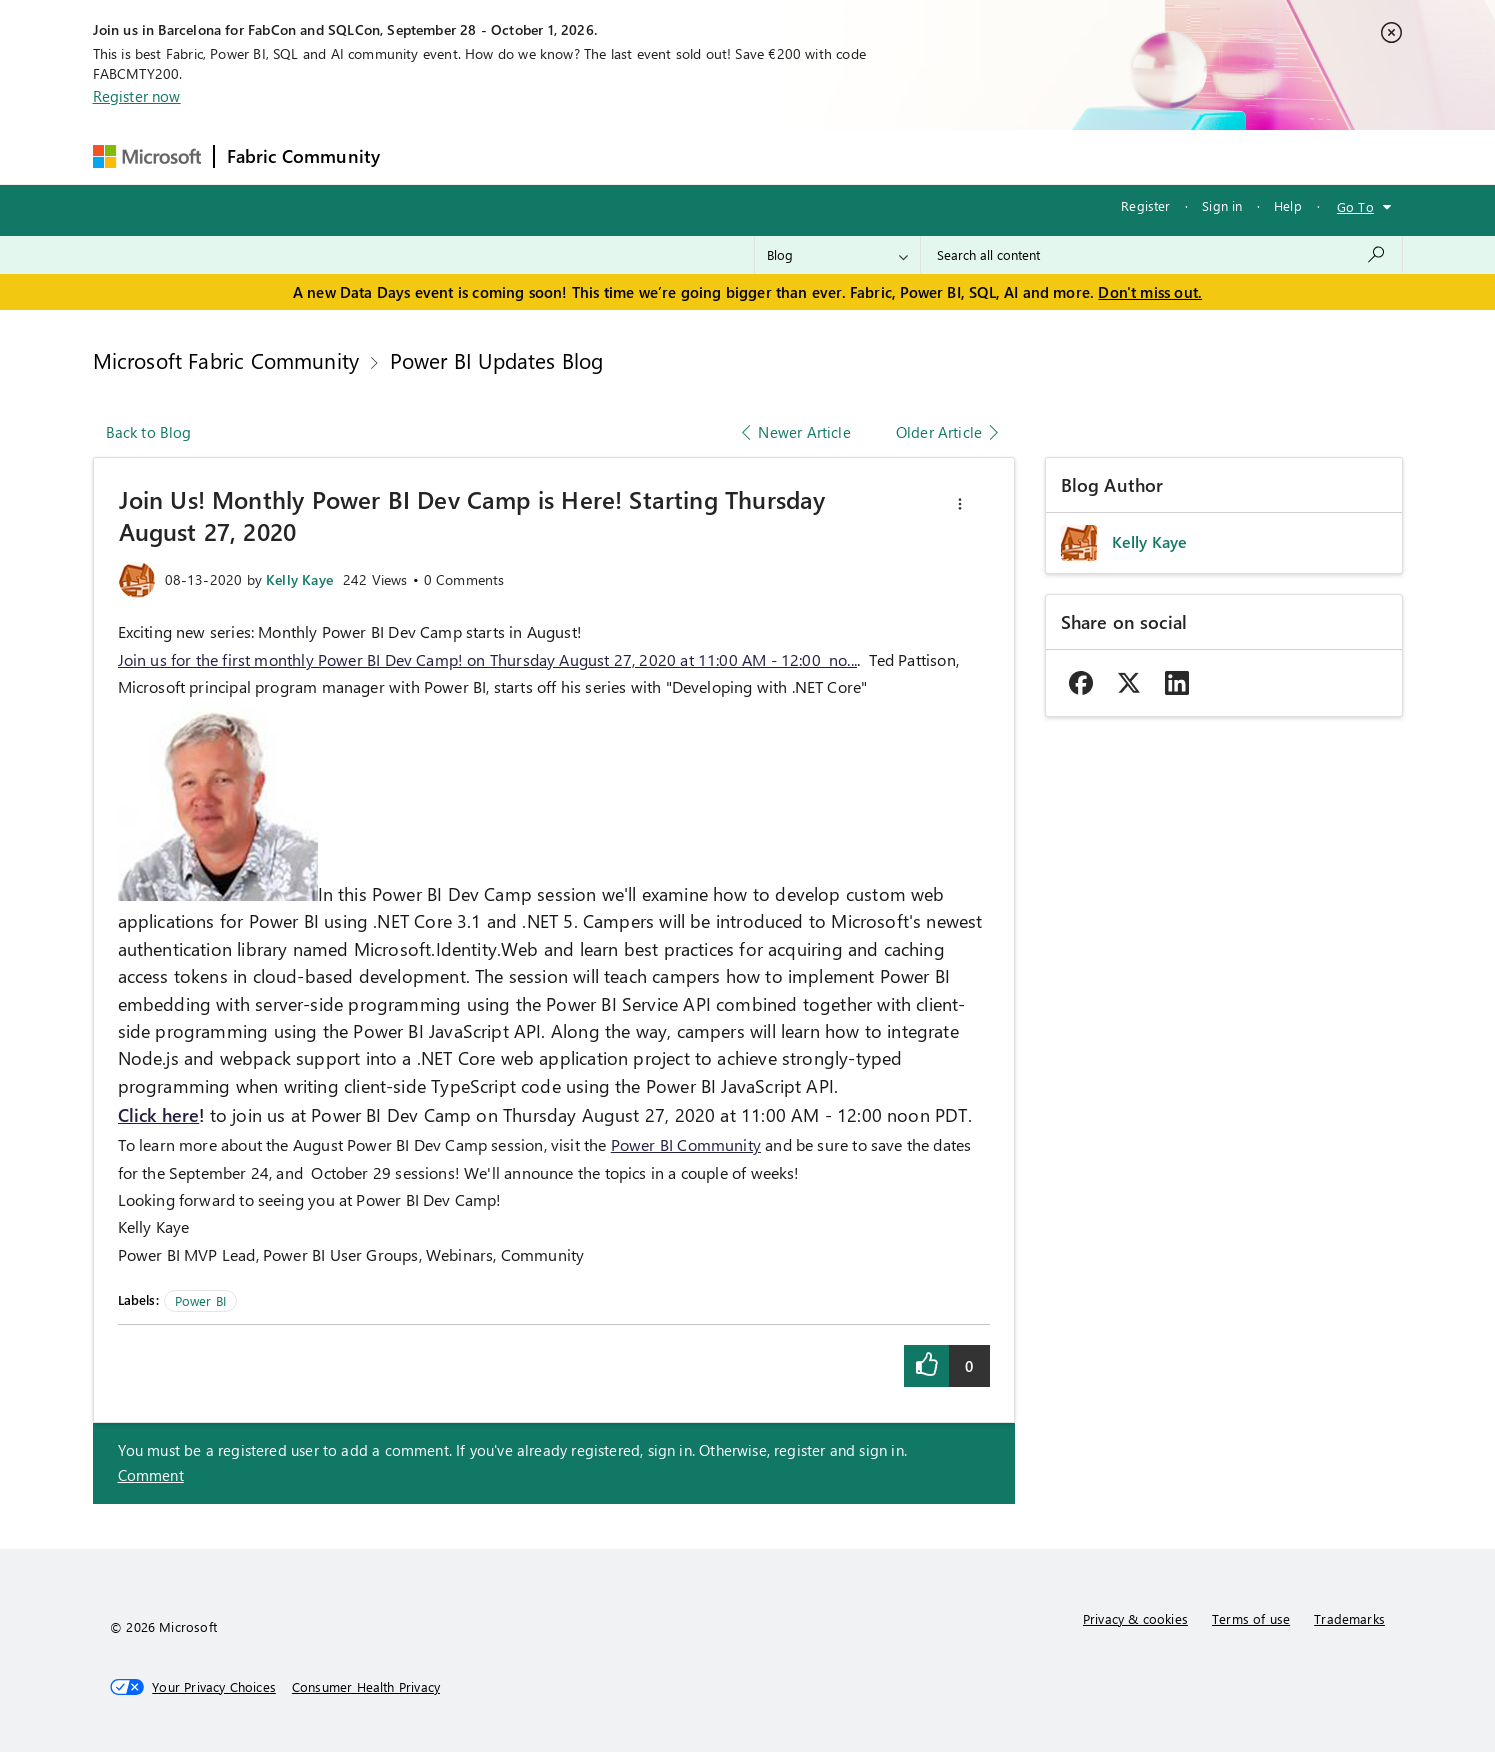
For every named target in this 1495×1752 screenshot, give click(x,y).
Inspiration (513, 156)
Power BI (200, 1300)
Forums (425, 156)
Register (1145, 205)
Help (1288, 205)
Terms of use (1251, 1618)
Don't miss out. (1150, 292)
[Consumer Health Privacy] (366, 1687)
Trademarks (1349, 1618)
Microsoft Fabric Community (226, 360)
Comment (151, 1475)
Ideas (595, 156)
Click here (159, 1115)
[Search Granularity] (837, 255)
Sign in (1222, 205)
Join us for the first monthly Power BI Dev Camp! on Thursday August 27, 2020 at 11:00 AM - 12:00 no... (488, 659)
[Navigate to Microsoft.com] (147, 156)
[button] (960, 504)
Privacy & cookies (1135, 1618)
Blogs (774, 156)
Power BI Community (686, 1144)
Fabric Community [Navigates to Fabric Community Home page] (304, 156)
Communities (684, 156)
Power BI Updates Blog (497, 360)
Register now (137, 96)
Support (935, 156)
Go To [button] (1355, 206)
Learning (851, 156)
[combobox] (1161, 255)
